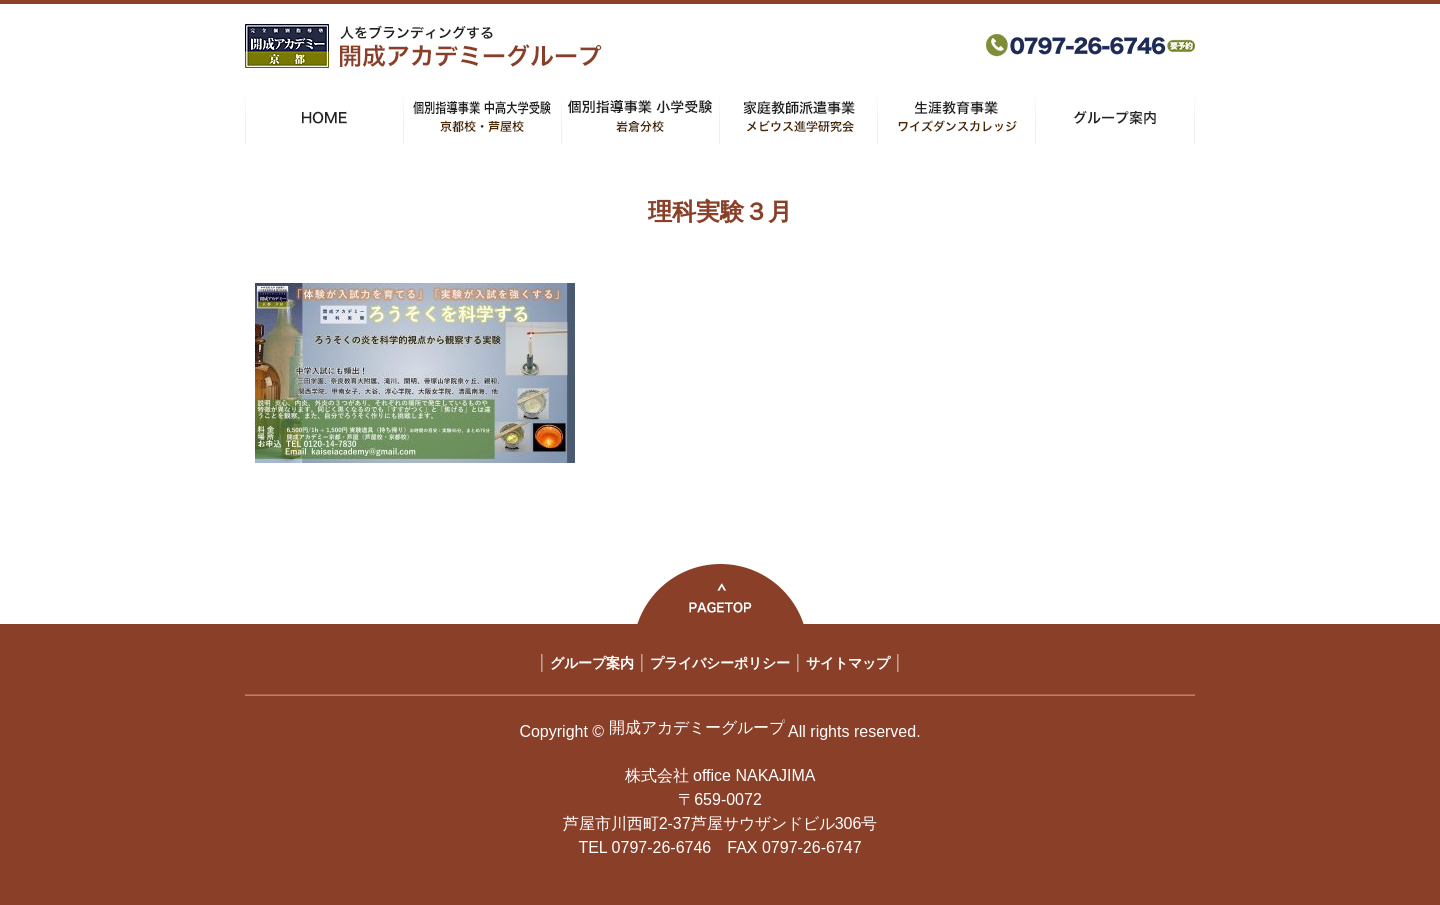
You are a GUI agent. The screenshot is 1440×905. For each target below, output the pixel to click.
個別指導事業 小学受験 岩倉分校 (640, 117)
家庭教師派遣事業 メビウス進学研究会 (798, 117)
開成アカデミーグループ (697, 727)
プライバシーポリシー (720, 663)
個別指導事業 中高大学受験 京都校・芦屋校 (482, 117)
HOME (324, 117)
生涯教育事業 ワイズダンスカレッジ (956, 117)
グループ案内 (1115, 117)
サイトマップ (848, 663)
